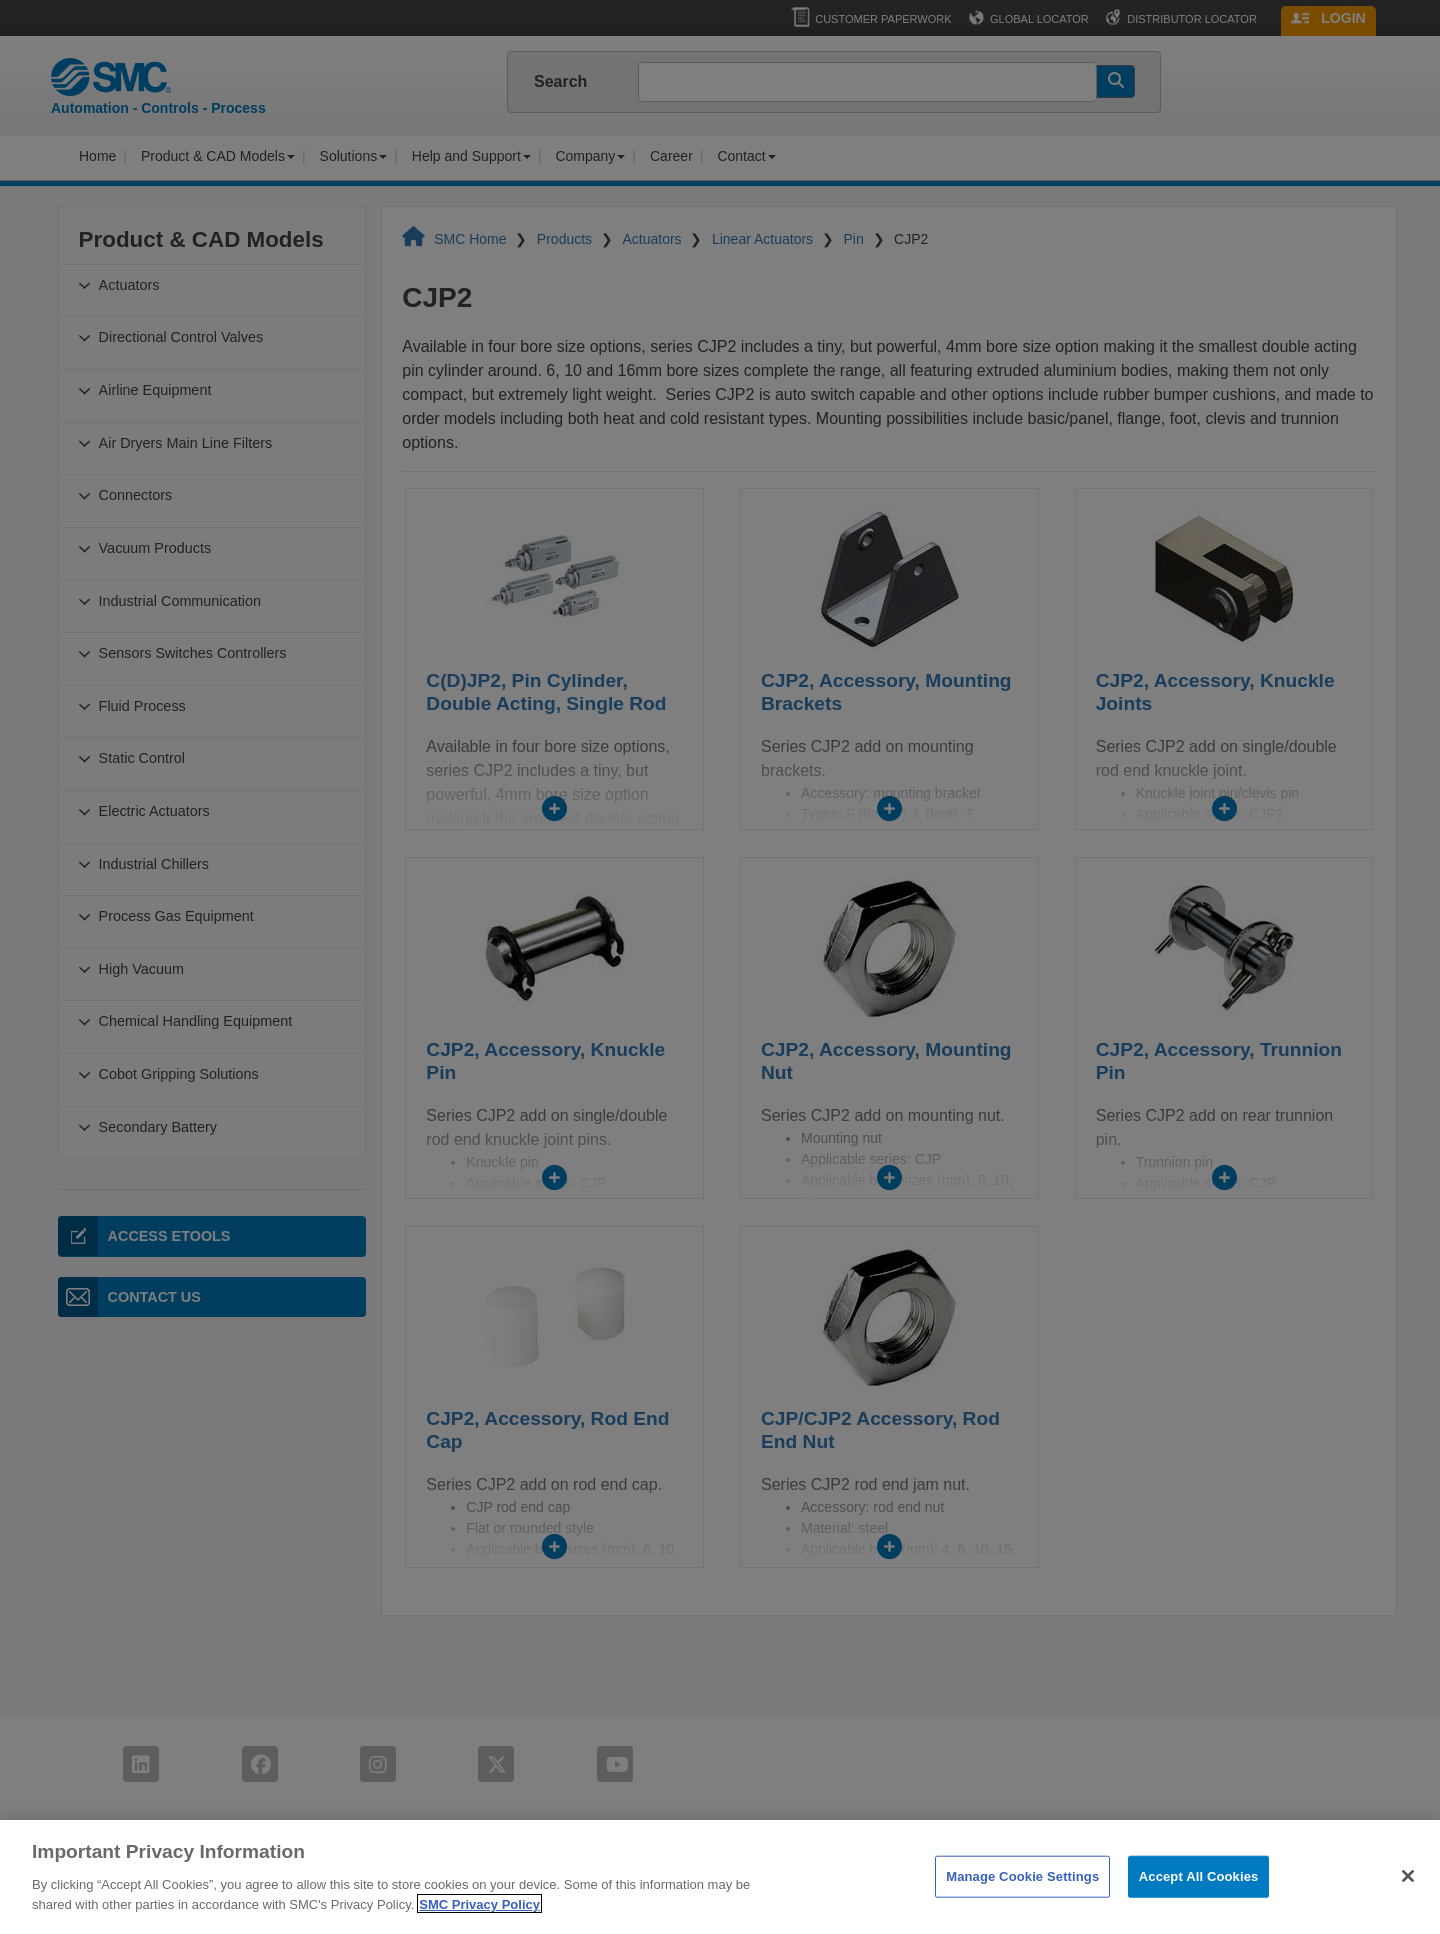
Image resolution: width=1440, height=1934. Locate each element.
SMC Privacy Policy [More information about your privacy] (479, 1925)
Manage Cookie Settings (1022, 1898)
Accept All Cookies (1199, 1898)
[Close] (1408, 1898)
